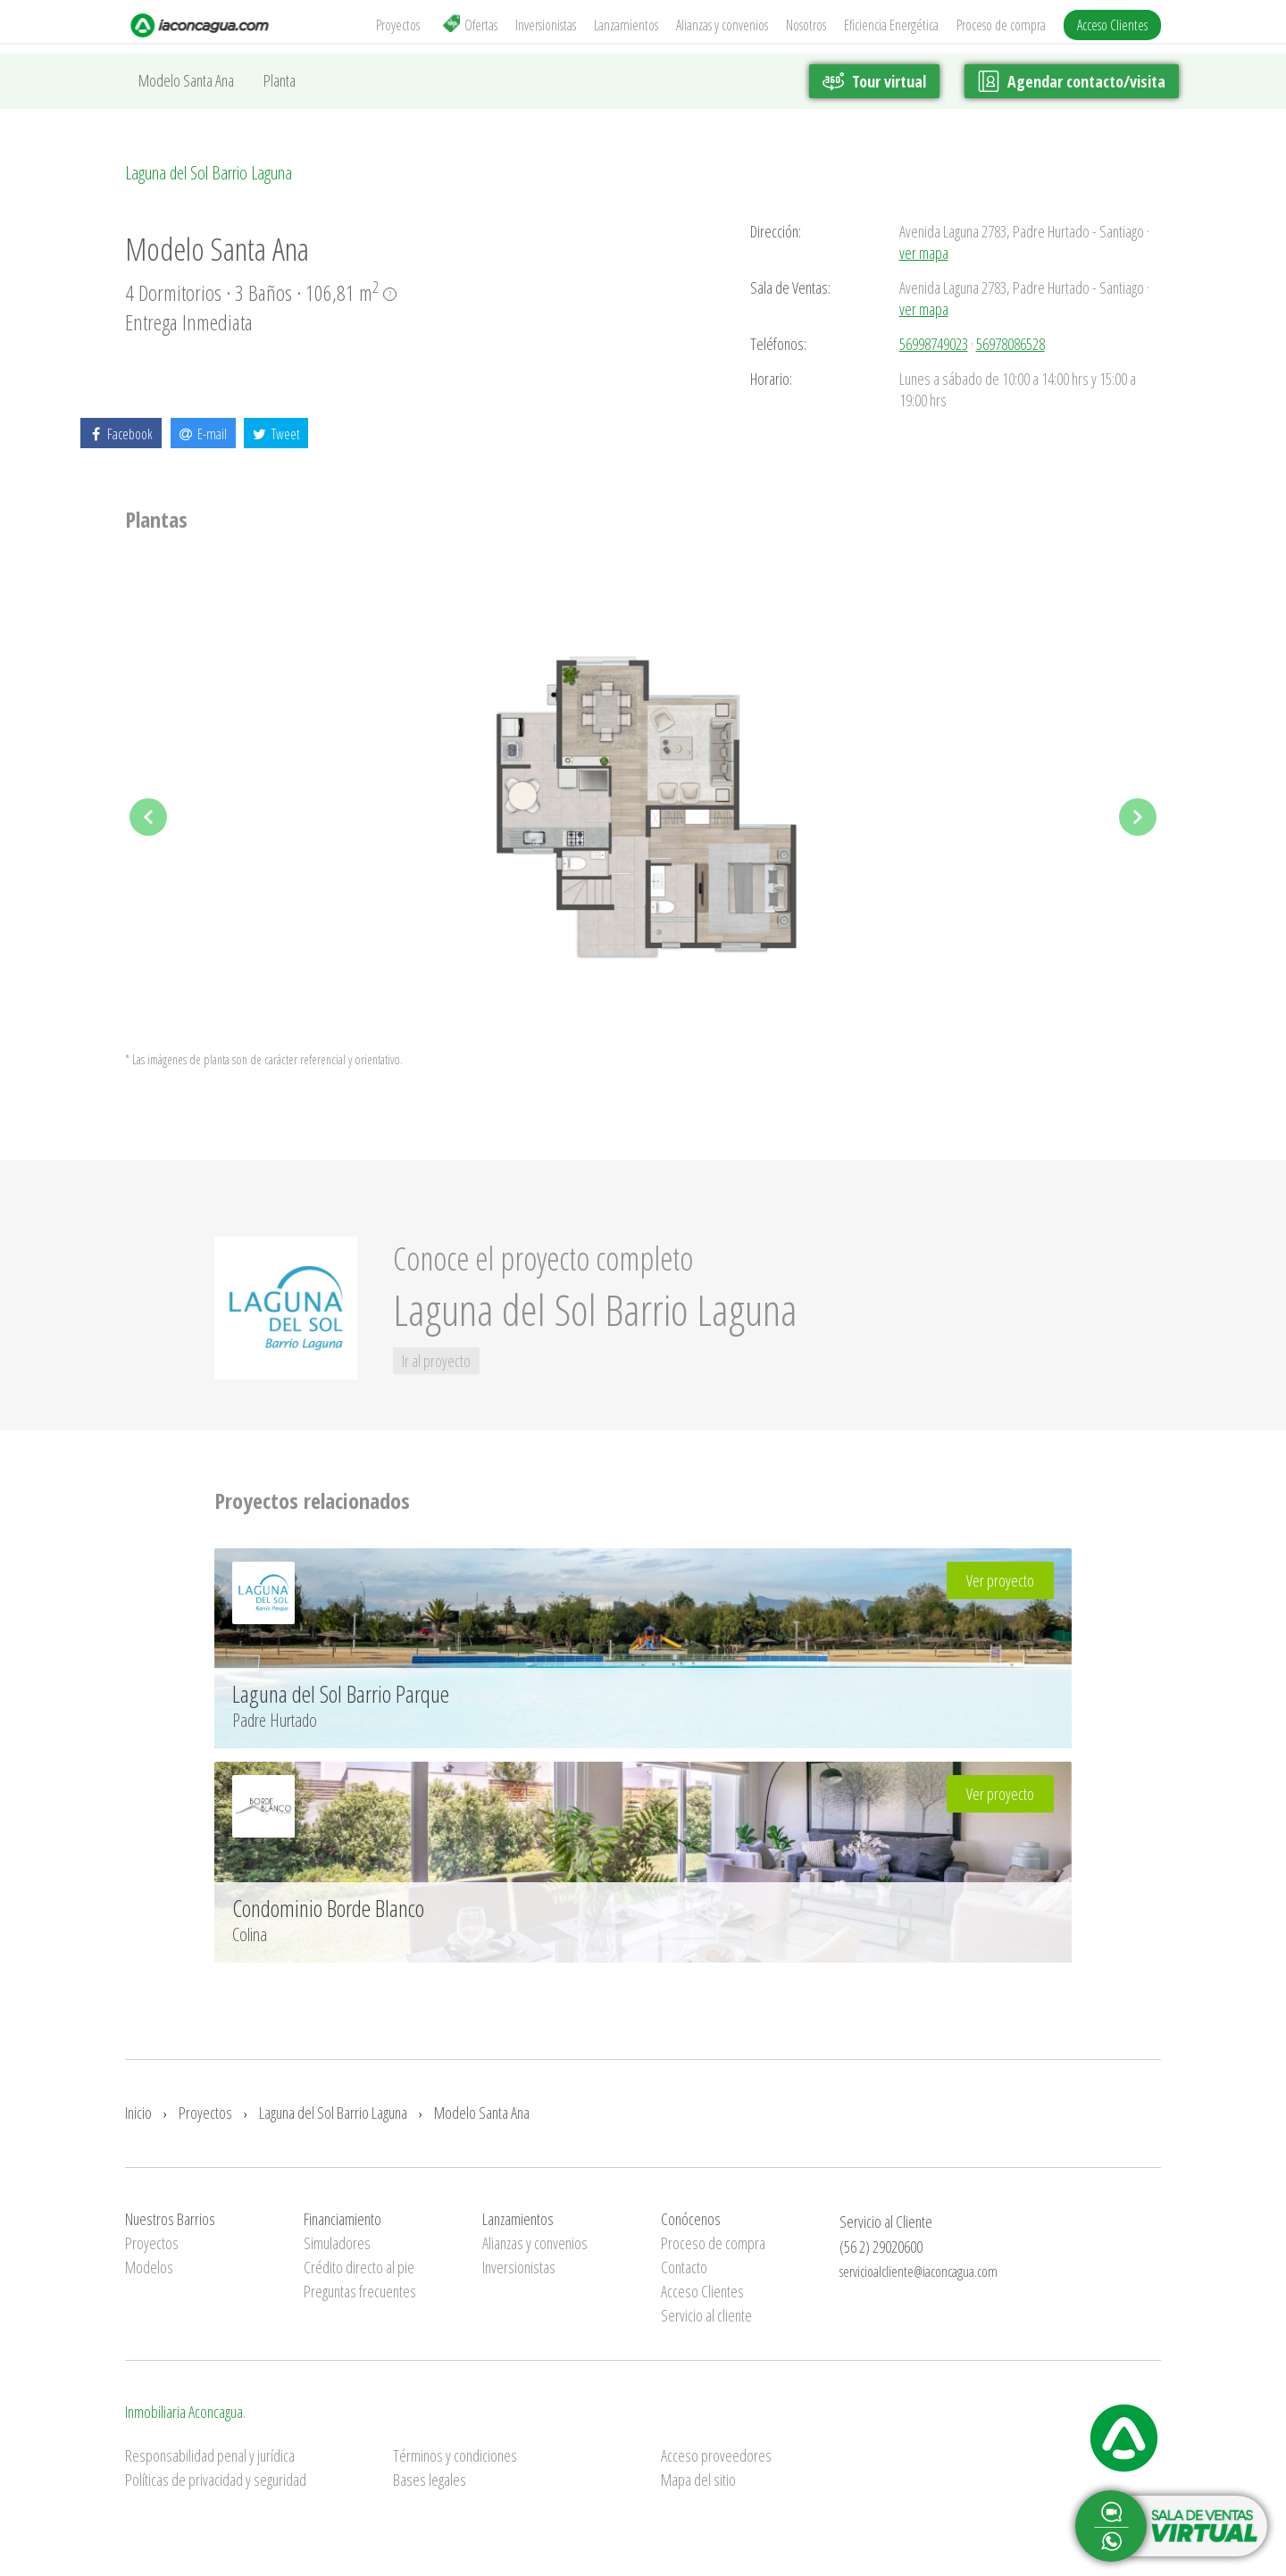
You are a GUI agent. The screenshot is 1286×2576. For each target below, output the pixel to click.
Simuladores (337, 2243)
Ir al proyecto (436, 1360)
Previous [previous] (148, 817)
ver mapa (923, 252)
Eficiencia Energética (891, 25)
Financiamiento (342, 2219)
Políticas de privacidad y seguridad (215, 2479)
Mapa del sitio (698, 2479)
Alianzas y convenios (722, 25)
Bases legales (429, 2479)
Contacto (684, 2267)
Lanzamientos (626, 25)
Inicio (138, 2112)
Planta (279, 80)
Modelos (149, 2267)
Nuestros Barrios (170, 2219)
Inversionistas (545, 25)
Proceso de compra (1001, 25)
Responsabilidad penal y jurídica (210, 2455)
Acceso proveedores (716, 2455)
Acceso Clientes (1112, 25)
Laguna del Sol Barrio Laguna (208, 173)
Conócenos (691, 2219)
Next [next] (1138, 817)
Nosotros (806, 25)
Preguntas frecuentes (360, 2291)
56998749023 (933, 343)
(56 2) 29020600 (881, 2246)
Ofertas (469, 24)
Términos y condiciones (455, 2455)
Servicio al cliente (706, 2315)
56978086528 (1010, 343)
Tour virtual (872, 81)
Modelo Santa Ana (186, 80)
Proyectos (398, 25)
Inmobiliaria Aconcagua (184, 2411)
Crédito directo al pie (359, 2267)
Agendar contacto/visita (1071, 81)
